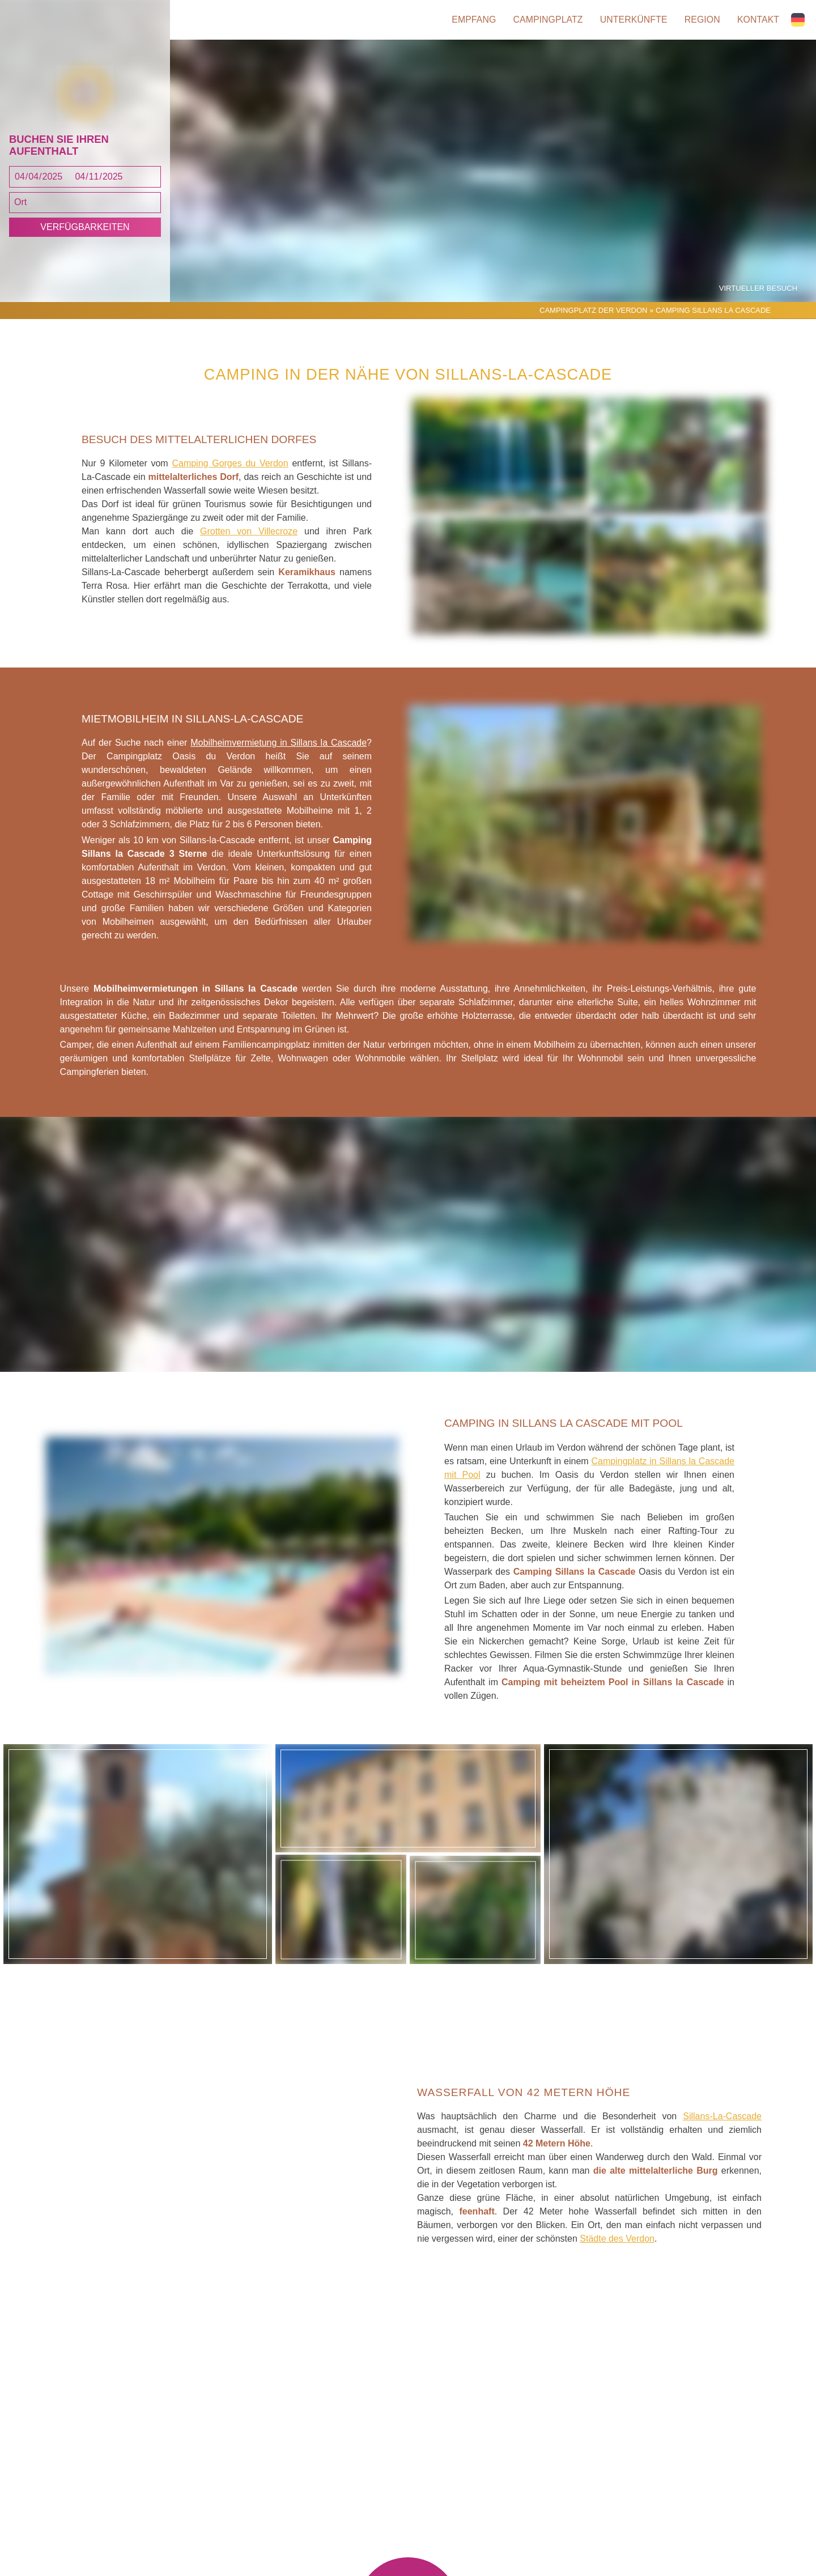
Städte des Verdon (617, 2250)
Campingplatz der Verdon (593, 322)
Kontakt (759, 20)
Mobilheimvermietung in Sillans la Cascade (278, 755)
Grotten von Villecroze (249, 544)
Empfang (470, 20)
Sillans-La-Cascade (722, 2128)
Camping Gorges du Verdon (230, 476)
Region (702, 20)
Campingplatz (545, 20)
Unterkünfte (631, 20)
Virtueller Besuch (759, 300)
